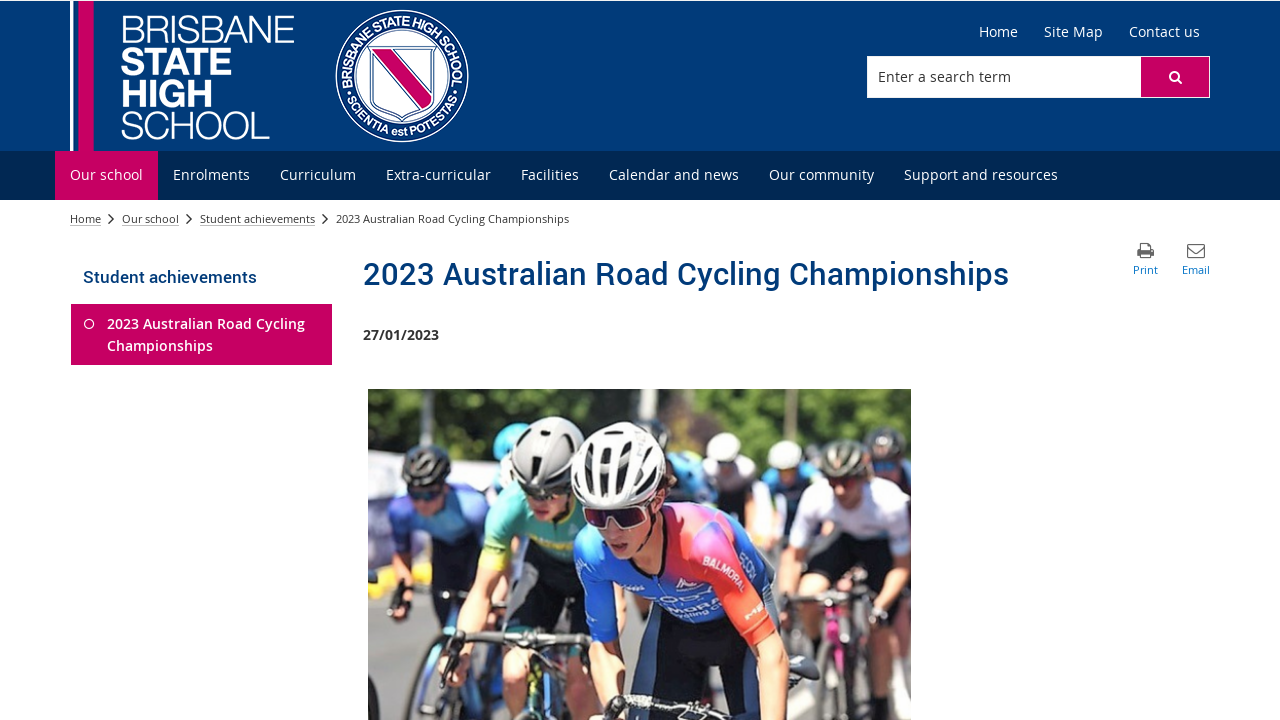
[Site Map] (1073, 32)
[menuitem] (106, 175)
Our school (150, 218)
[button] (1175, 77)
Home (85, 218)
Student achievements (257, 218)
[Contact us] (1164, 32)
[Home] (998, 32)
